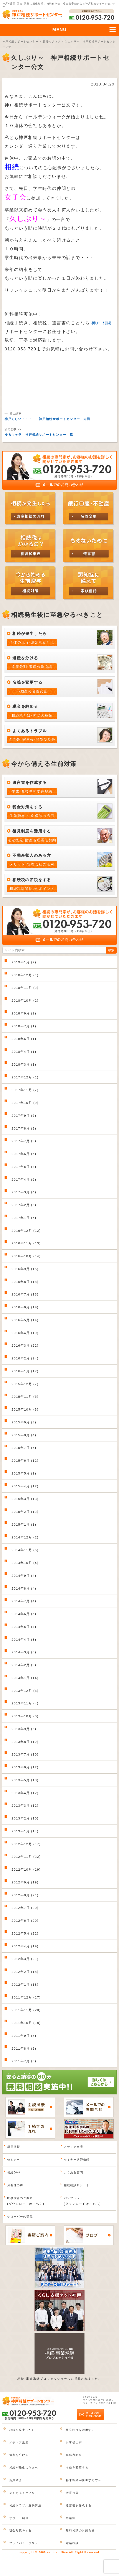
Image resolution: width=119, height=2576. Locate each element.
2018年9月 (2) (24, 1013)
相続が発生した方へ (23, 2467)
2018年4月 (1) (24, 1051)
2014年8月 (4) (24, 1588)
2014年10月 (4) (25, 1563)
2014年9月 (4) (24, 1575)
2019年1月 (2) (24, 962)
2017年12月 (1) (25, 1077)
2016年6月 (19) (25, 1307)
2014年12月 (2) (25, 1537)
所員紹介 (15, 2480)
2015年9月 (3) (24, 1422)
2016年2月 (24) (25, 1358)
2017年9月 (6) (24, 1115)
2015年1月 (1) (24, 1524)
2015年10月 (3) (25, 1409)
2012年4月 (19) (25, 1946)
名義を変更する (77, 2467)
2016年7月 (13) (25, 1294)
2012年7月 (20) (25, 1908)
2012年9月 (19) (25, 1882)
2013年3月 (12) (25, 1805)
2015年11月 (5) (25, 1396)
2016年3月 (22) (25, 1345)
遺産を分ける (19, 2455)
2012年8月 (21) (25, 1895)
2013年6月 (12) (25, 1767)
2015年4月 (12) (25, 1486)
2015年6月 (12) (25, 1460)
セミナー (13, 2159)
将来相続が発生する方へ (83, 2480)
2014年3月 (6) (24, 1652)
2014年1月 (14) (25, 1678)
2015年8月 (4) (24, 1435)
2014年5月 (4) (24, 1627)
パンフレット (82, 2201)
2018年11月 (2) (25, 987)
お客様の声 (15, 2185)
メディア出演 (73, 2146)
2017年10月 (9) (25, 1103)
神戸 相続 (101, 322)
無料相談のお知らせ (80, 2530)
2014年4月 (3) (24, 1639)
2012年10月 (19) (26, 1869)
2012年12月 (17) (26, 1844)
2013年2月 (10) (25, 1818)
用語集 (70, 2518)
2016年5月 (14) (25, 1320)
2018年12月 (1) (25, 975)
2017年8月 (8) (24, 1128)
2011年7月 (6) (24, 2061)
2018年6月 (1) (24, 1039)
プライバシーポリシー (25, 2543)
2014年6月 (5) (24, 1614)
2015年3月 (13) (25, 1499)
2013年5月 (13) (25, 1780)
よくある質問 (73, 2172)
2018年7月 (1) (24, 1026)
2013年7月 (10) (25, 1754)
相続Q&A (13, 2172)
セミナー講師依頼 (76, 2159)
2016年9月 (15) (25, 1269)
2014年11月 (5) (25, 1550)
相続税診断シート (76, 2185)
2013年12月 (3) (25, 1690)
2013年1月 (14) (25, 1831)
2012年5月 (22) (25, 1933)
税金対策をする (20, 2530)
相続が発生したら (22, 2430)
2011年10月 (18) (26, 2023)
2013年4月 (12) (25, 1793)
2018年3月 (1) (24, 1064)
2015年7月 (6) (24, 1448)
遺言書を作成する (78, 2505)
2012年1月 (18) (25, 1984)
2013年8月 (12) (25, 1742)
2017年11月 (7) (25, 1090)
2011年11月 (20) (26, 2010)
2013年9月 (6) (24, 1729)
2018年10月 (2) (25, 1000)
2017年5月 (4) (24, 1166)
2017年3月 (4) (24, 1192)
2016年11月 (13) (26, 1243)
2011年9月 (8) (24, 2035)
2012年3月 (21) (25, 1959)
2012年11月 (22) (26, 1856)
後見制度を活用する (80, 2430)
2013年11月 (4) (25, 1703)
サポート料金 (19, 2518)
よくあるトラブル (22, 2492)
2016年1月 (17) (25, 1371)
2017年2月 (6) (24, 1205)
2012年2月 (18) (25, 1971)
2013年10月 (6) (25, 1716)
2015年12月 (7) (25, 1384)
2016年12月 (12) (26, 1230)
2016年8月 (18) (25, 1282)
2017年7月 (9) (24, 1141)
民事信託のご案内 (25, 2201)
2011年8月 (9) (24, 2048)
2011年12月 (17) (26, 1997)
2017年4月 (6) (24, 1179)
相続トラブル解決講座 (25, 2505)
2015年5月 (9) (24, 1473)
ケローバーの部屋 (20, 2216)
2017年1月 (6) (24, 1218)
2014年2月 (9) (24, 1665)
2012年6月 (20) (25, 1920)
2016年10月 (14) (26, 1256)
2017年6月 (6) (24, 1154)
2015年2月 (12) (25, 1511)
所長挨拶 (13, 2146)
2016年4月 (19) (25, 1333)
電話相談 (72, 2543)
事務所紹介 (74, 2455)
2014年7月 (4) (24, 1601)
